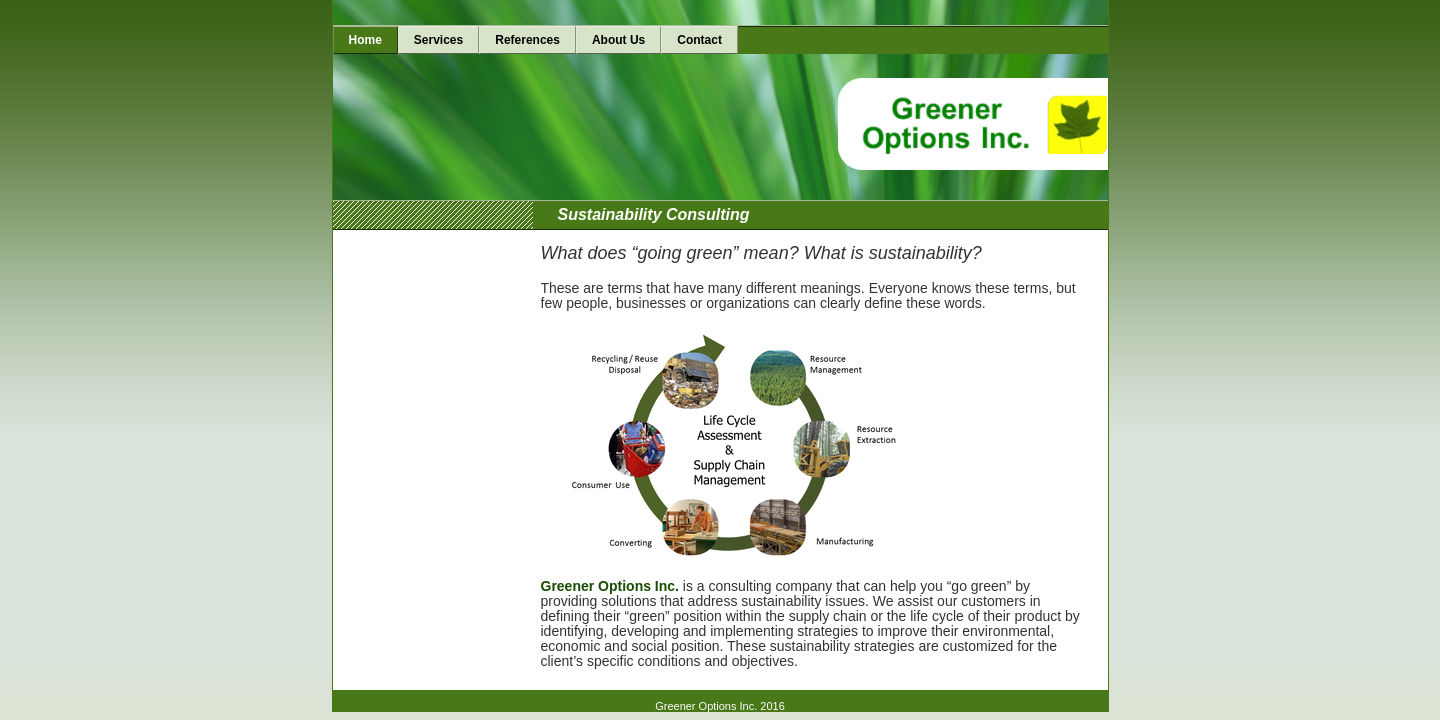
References (527, 40)
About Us (618, 40)
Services (438, 40)
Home (365, 40)
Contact (699, 40)
